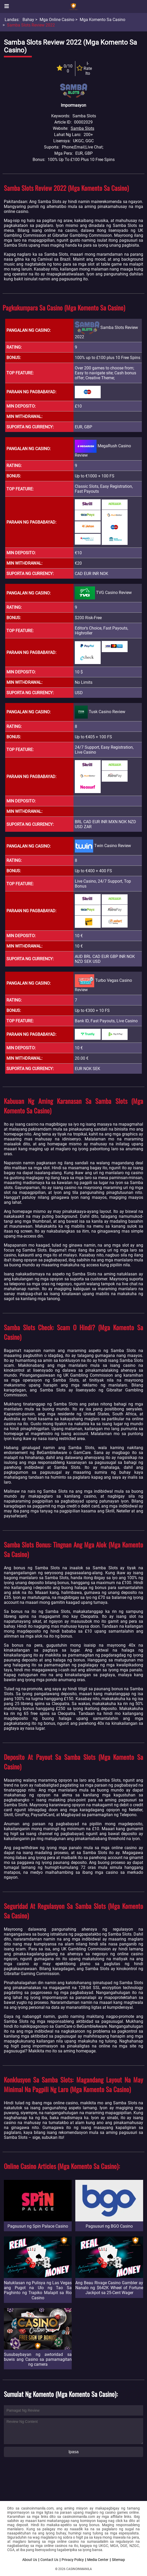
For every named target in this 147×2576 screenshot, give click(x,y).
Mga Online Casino (57, 19)
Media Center (97, 2560)
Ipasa (73, 2452)
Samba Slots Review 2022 (31, 25)
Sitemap (118, 2560)
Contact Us (49, 2560)
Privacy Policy (73, 2560)
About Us (29, 2560)
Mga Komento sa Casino (102, 19)
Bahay (28, 19)
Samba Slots (82, 128)
